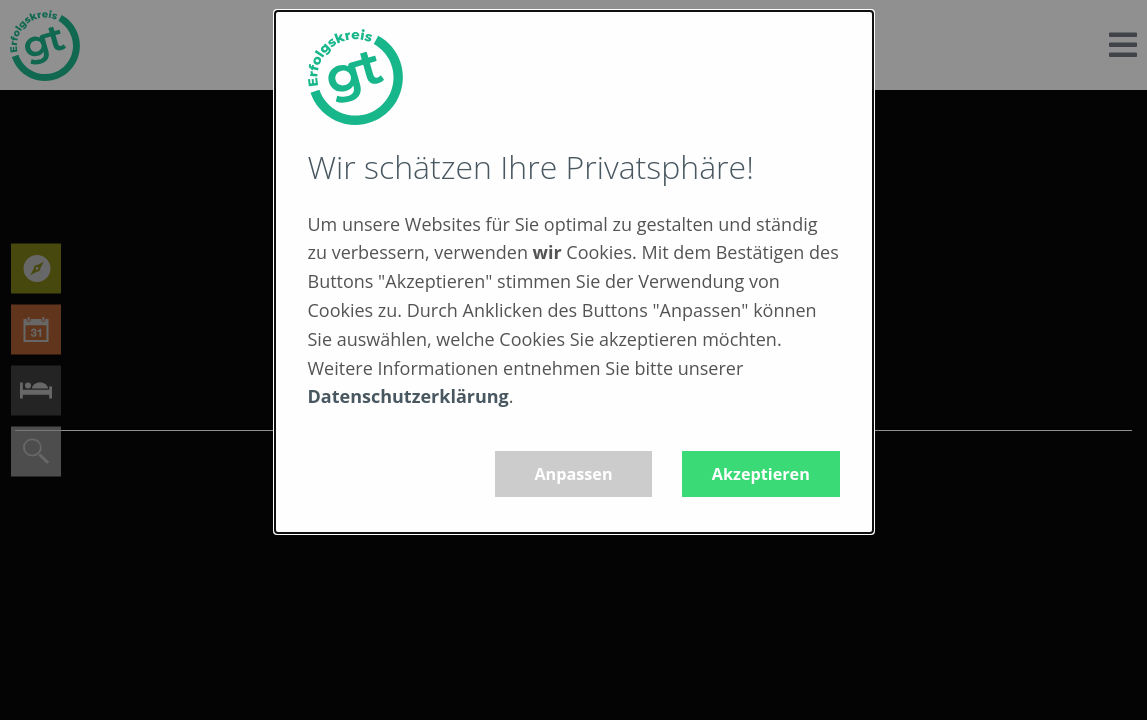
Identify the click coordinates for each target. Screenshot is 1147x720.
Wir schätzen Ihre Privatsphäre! (531, 166)
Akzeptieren (761, 474)
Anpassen (573, 474)
